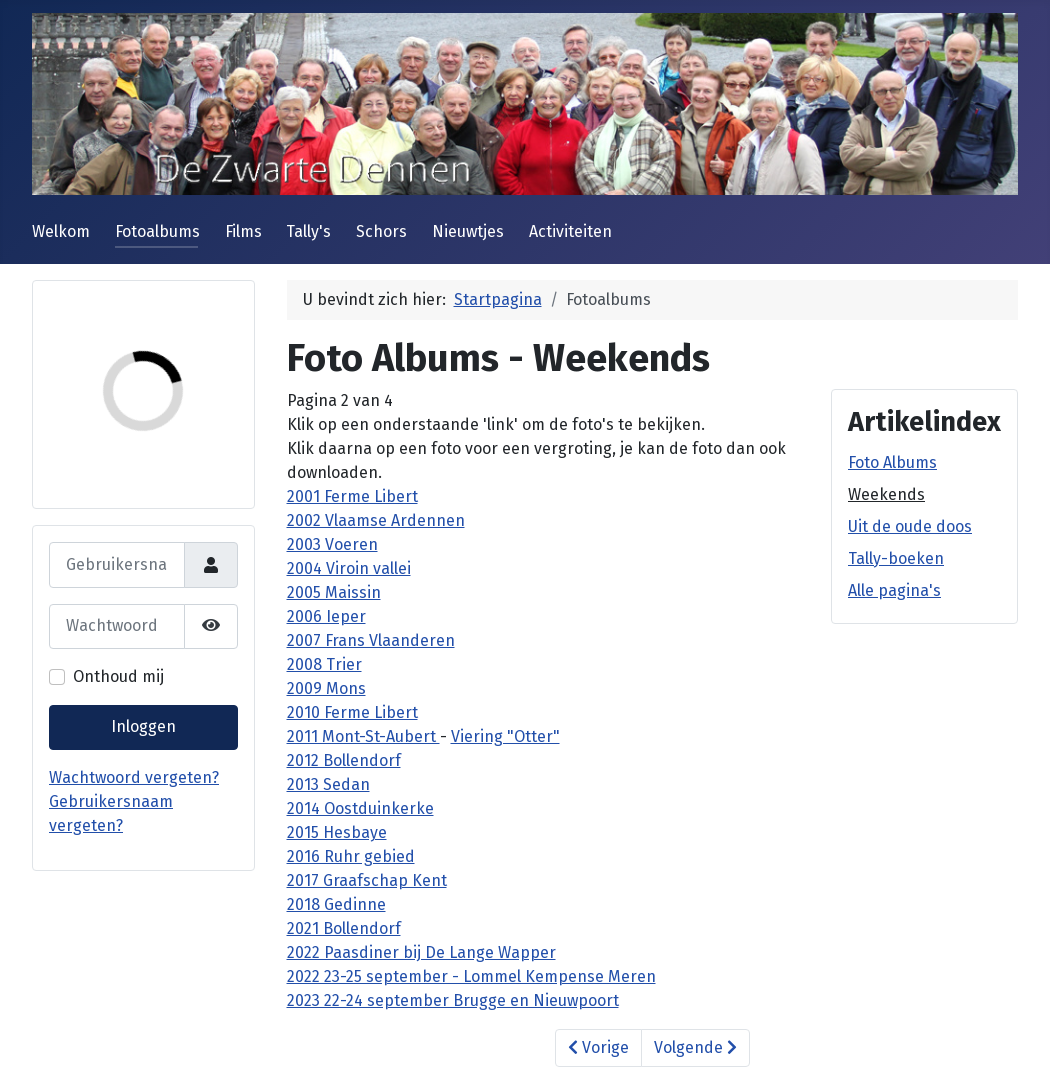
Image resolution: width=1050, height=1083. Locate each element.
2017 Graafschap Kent (367, 880)
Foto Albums (892, 462)
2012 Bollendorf (344, 760)
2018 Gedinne (336, 904)
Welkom (61, 231)
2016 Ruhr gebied (351, 856)
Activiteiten (570, 231)
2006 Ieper (326, 616)
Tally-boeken (896, 558)
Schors (381, 231)
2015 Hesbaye (337, 832)
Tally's (308, 231)
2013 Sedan (328, 784)
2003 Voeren (332, 544)
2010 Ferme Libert (352, 712)
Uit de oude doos (910, 526)
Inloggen (143, 726)
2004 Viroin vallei (349, 568)
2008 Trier (324, 664)
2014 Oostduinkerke (360, 808)
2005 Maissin (334, 592)
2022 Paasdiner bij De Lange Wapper (421, 952)
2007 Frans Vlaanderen (371, 640)
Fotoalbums (157, 231)
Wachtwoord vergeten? (134, 777)
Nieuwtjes (468, 231)
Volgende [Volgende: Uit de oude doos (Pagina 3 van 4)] (695, 1047)
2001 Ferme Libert (352, 496)
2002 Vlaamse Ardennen (376, 520)
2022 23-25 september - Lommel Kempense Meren (471, 976)
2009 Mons (326, 688)
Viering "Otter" (505, 736)
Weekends (886, 494)
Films (243, 231)
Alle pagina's (894, 590)
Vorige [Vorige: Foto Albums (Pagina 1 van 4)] (598, 1047)
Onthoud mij (118, 676)
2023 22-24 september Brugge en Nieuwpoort (453, 1000)
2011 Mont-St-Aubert (363, 736)
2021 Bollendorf (344, 928)
